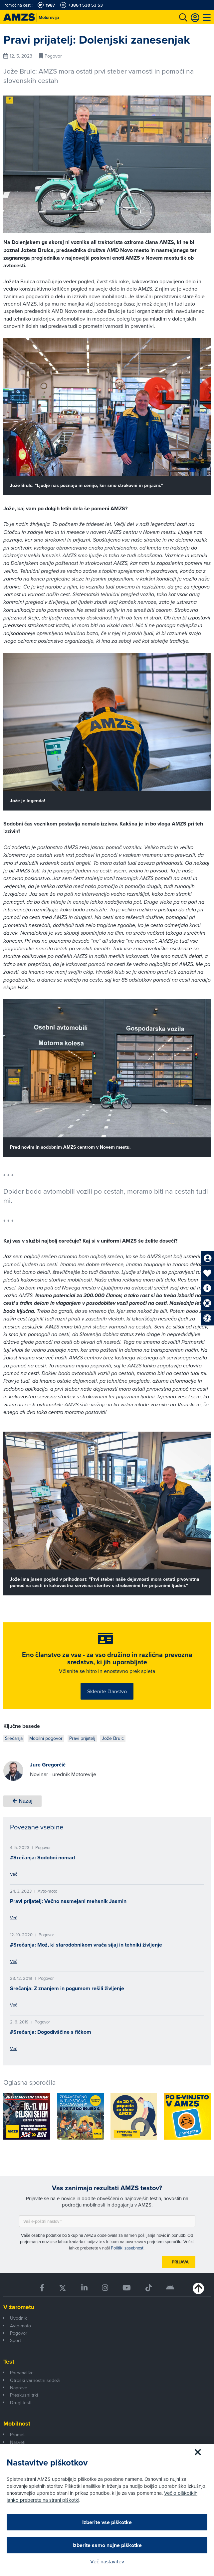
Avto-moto (20, 2325)
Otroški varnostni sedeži (35, 2380)
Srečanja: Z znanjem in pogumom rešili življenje (67, 1988)
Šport (15, 2340)
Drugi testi (20, 2402)
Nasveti (17, 2442)
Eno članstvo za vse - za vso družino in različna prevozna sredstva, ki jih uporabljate (107, 1658)
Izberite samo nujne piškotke (107, 2545)
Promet (17, 2434)
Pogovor (18, 2333)
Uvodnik (18, 2318)
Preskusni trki (24, 2395)
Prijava (180, 2262)
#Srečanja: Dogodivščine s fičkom (50, 2032)
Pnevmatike (22, 2372)
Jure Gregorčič (48, 1764)
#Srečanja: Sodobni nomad (42, 1857)
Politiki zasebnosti (127, 2248)
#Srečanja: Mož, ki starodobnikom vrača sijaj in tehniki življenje (86, 1945)
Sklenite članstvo (107, 1691)
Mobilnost (16, 2423)
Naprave (18, 2387)
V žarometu (18, 2307)
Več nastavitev (107, 2561)
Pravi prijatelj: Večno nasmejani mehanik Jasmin (68, 1901)
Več (13, 1874)
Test (8, 2361)
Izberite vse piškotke (107, 2522)
